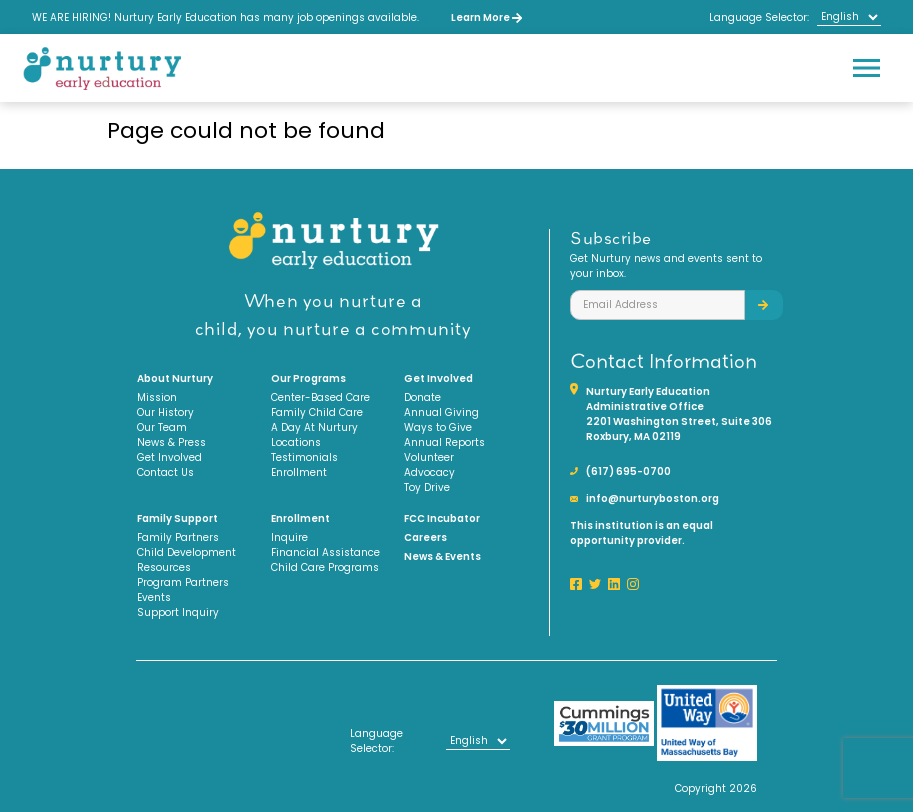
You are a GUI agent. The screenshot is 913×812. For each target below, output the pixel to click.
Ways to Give (438, 427)
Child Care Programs (325, 567)
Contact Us (165, 472)
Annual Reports (444, 442)
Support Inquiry (178, 612)
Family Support (177, 518)
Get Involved (169, 457)
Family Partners (178, 537)
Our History (165, 412)
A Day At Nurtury (314, 427)
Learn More (486, 17)
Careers (425, 537)
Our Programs (308, 378)
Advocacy (429, 472)
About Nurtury (175, 378)
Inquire (289, 537)
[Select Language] (849, 17)
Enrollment (299, 472)
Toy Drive (427, 487)
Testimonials (304, 457)
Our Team (162, 427)
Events (154, 597)
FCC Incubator (442, 518)
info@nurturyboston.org (652, 498)
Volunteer (429, 457)
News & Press (171, 442)
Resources (164, 567)
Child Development (186, 552)
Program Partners (183, 582)
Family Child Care (317, 412)
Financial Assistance (325, 552)
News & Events (442, 556)
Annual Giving (441, 412)
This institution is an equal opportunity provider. (641, 533)
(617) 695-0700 (628, 471)
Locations (296, 442)
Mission (157, 397)
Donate (422, 397)
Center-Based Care (320, 397)
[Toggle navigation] (866, 68)
